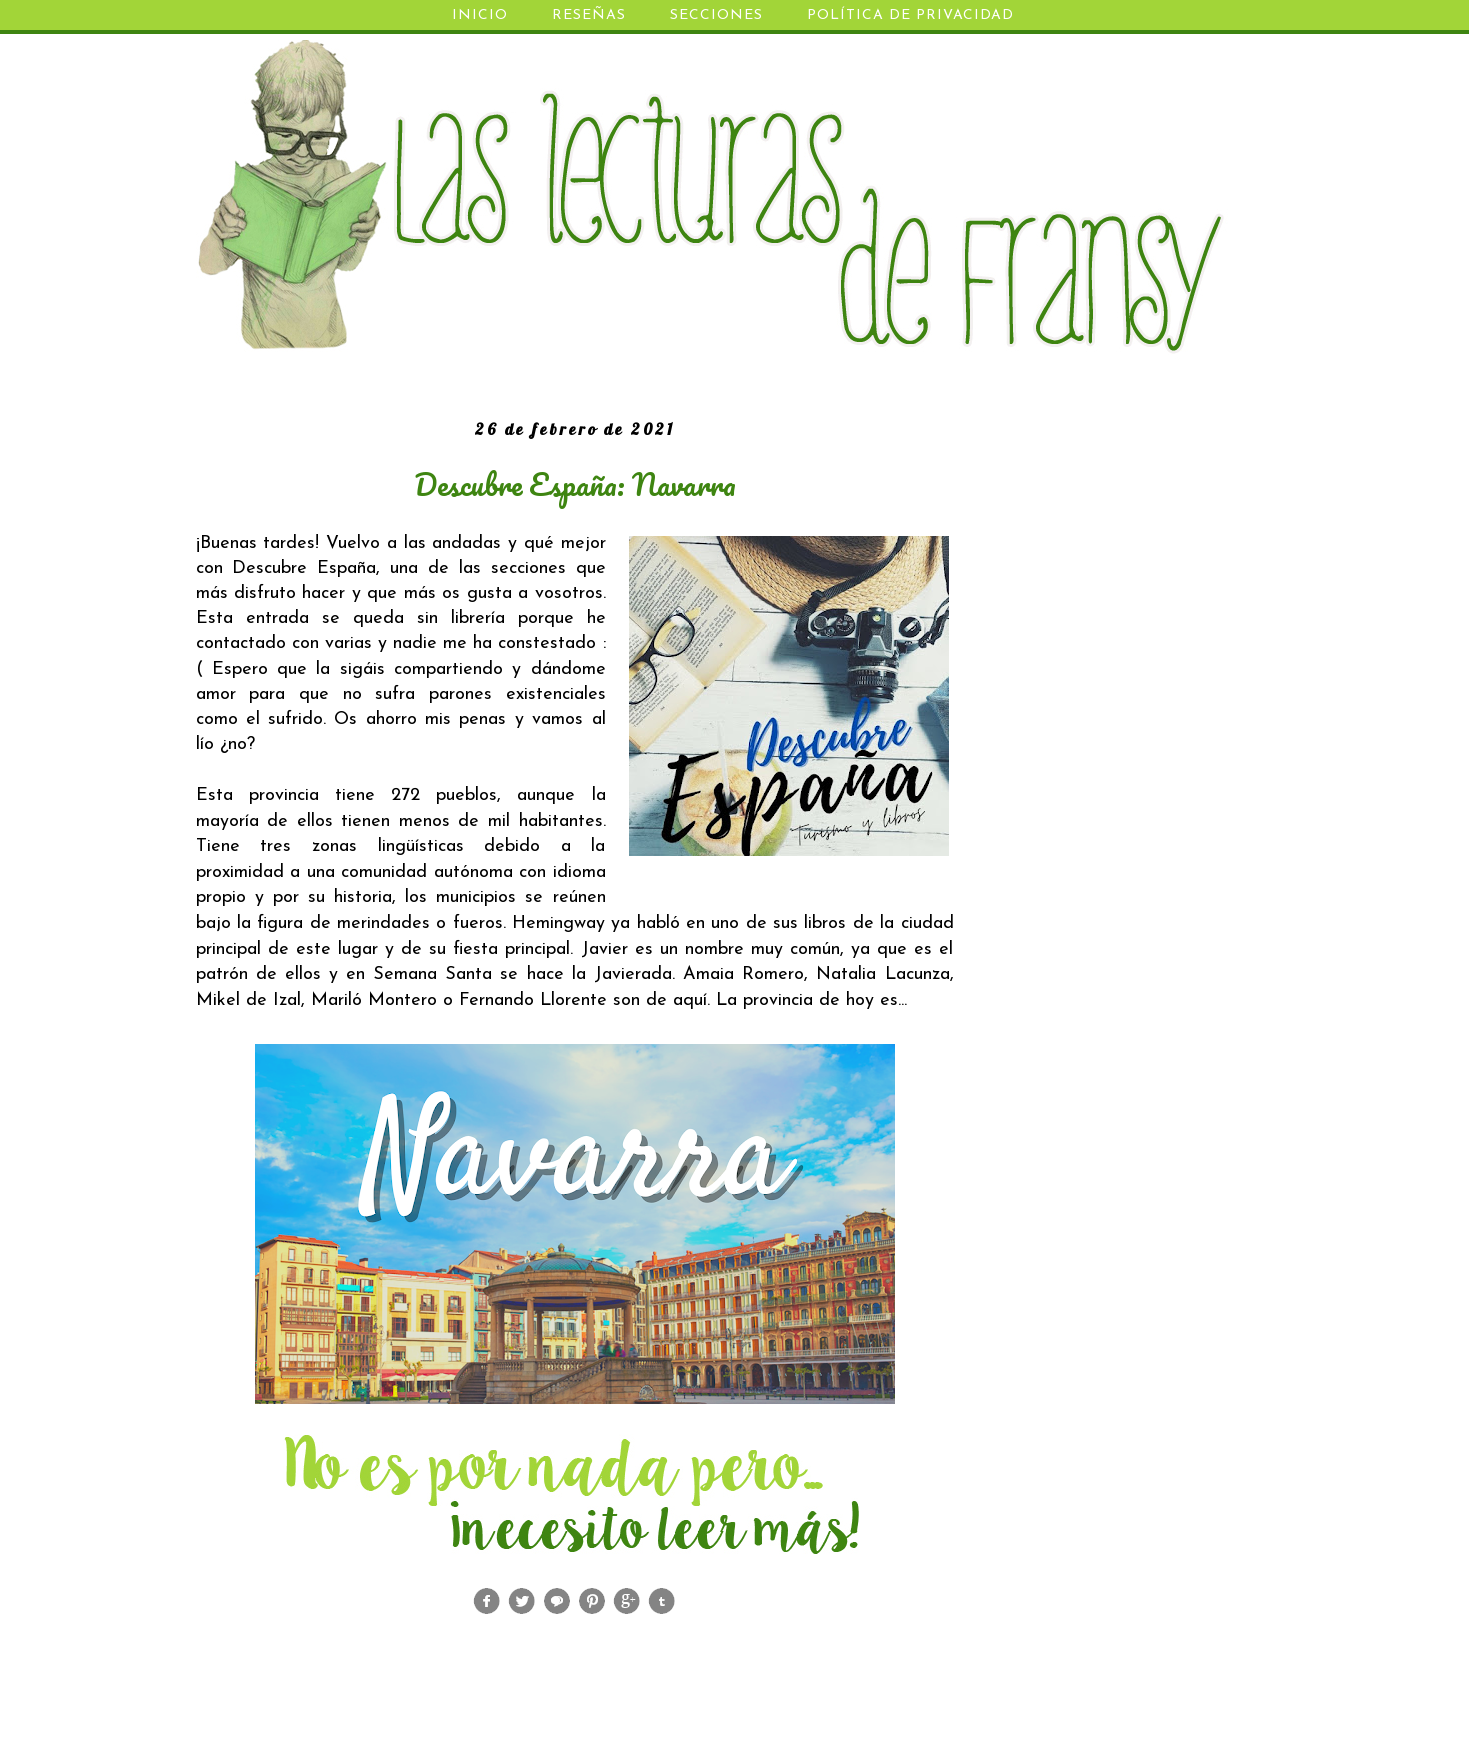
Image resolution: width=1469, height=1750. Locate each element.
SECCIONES (716, 15)
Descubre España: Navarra (575, 484)
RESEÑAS (589, 15)
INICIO (480, 15)
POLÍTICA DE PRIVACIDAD (910, 15)
